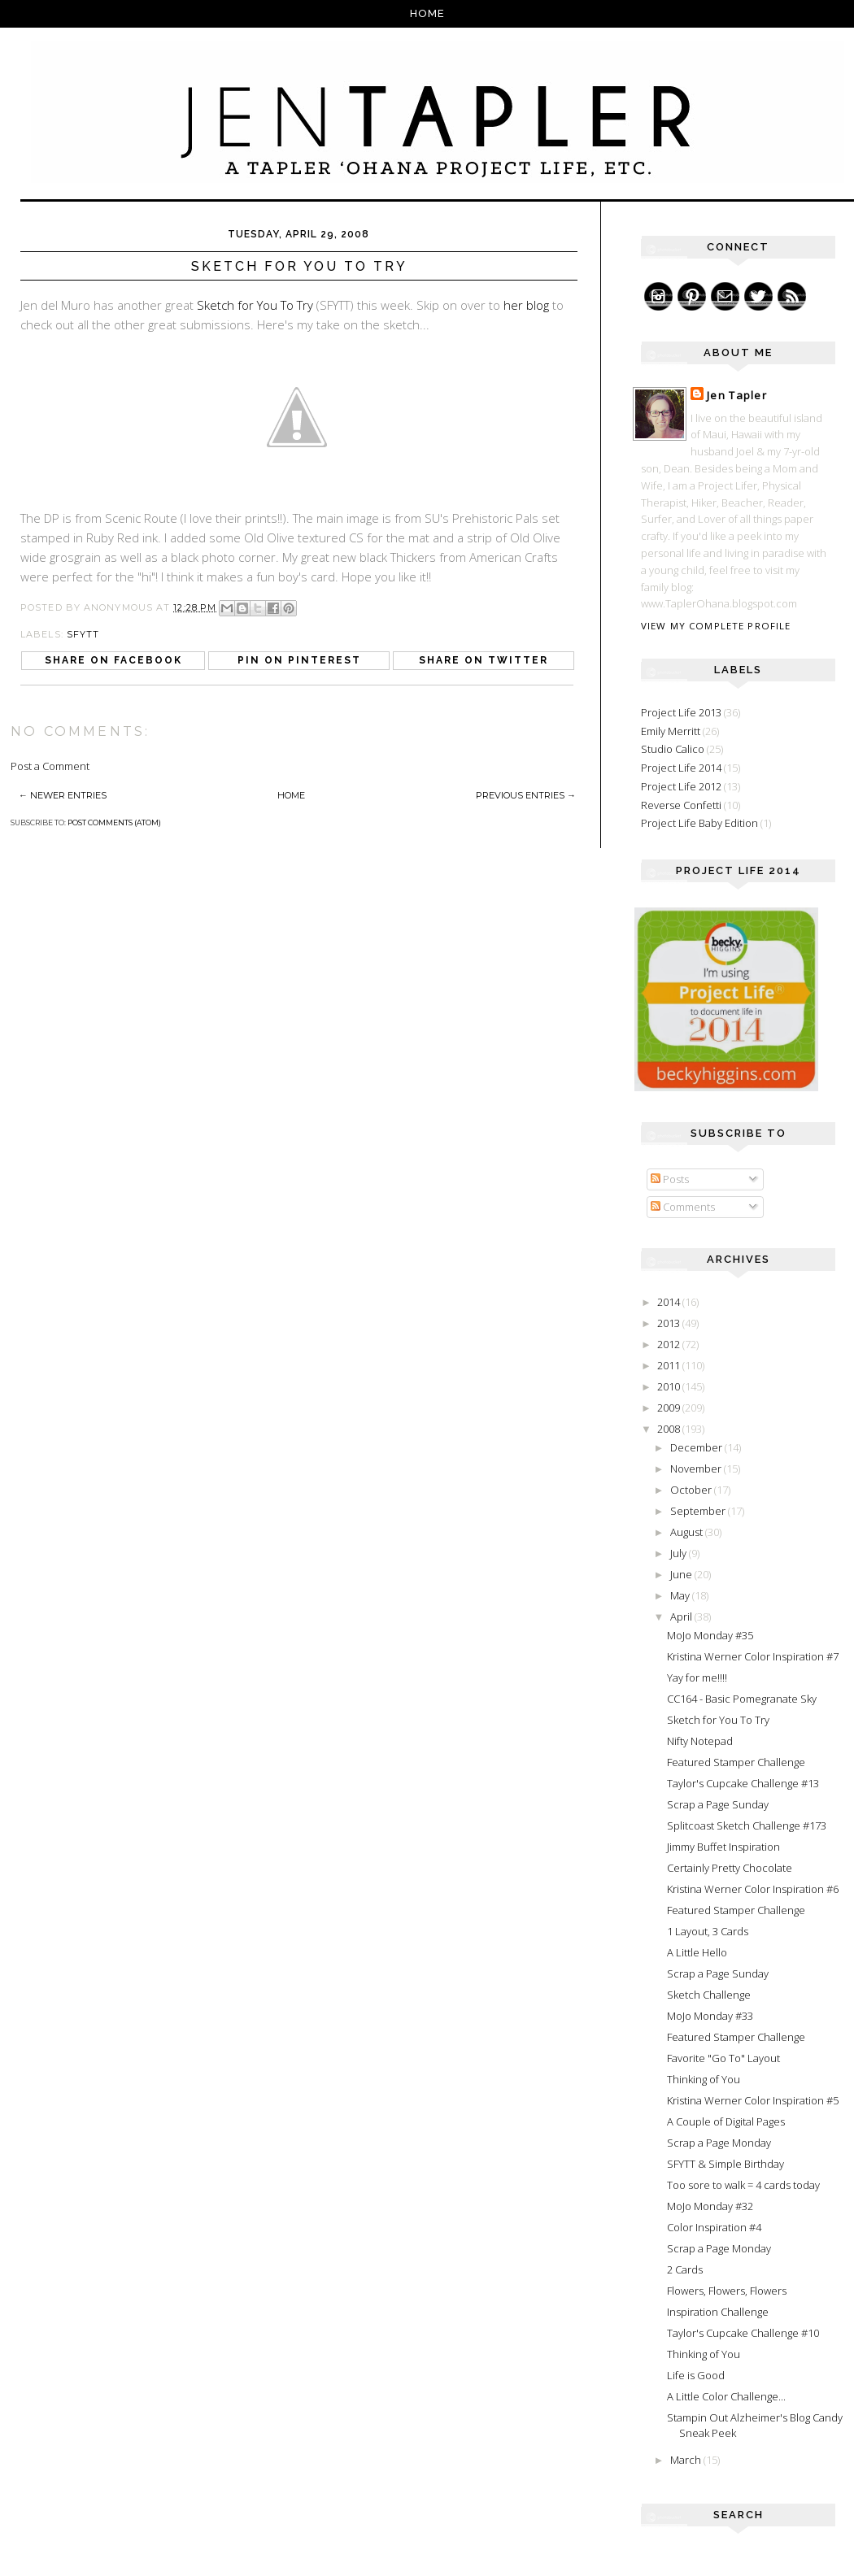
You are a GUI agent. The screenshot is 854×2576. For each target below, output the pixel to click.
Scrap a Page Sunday (718, 1804)
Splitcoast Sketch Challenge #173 (746, 1825)
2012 (669, 1344)
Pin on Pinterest (299, 660)
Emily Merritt (670, 731)
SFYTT (83, 634)
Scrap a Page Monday (719, 2142)
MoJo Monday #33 (710, 2015)
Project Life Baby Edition (699, 823)
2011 (669, 1365)
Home (427, 13)
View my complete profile (716, 626)
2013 (669, 1323)
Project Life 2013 (681, 712)
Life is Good (696, 2375)
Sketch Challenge (709, 1994)
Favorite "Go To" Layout (723, 2058)
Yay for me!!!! (697, 1677)
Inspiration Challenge (718, 2311)
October (692, 1489)
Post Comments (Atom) (114, 822)
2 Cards (685, 2269)
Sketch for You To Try (256, 305)
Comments (683, 1206)
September (699, 1510)
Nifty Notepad (700, 1741)
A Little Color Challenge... (726, 2396)
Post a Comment (50, 766)
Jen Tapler (737, 395)
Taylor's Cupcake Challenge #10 (743, 2333)
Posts (670, 1179)
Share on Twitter (483, 660)
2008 (669, 1428)
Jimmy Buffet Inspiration (723, 1846)
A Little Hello (697, 1952)
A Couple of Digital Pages (726, 2121)
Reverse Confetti (681, 805)
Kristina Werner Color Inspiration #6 (753, 1889)
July (679, 1553)
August (687, 1532)
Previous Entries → (526, 795)
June (682, 1574)
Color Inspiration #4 (714, 2227)
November (697, 1468)
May (681, 1595)
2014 (669, 1302)
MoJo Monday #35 (710, 1635)
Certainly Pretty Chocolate (729, 1867)
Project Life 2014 (681, 767)
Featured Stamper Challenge (736, 1762)
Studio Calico (672, 749)
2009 (669, 1407)
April (682, 1616)
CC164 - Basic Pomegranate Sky (742, 1698)
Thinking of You (703, 2079)
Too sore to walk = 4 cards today (743, 2185)
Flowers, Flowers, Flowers (726, 2290)
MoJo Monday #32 (710, 2206)
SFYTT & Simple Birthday (725, 2163)
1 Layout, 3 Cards (707, 1931)
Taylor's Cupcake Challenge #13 (743, 1783)
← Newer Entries (63, 795)
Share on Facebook (113, 660)
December (697, 1447)
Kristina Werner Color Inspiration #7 (753, 1656)
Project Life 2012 (681, 786)
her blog (526, 305)
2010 (669, 1386)
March (687, 2459)
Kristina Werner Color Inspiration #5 (753, 2100)
